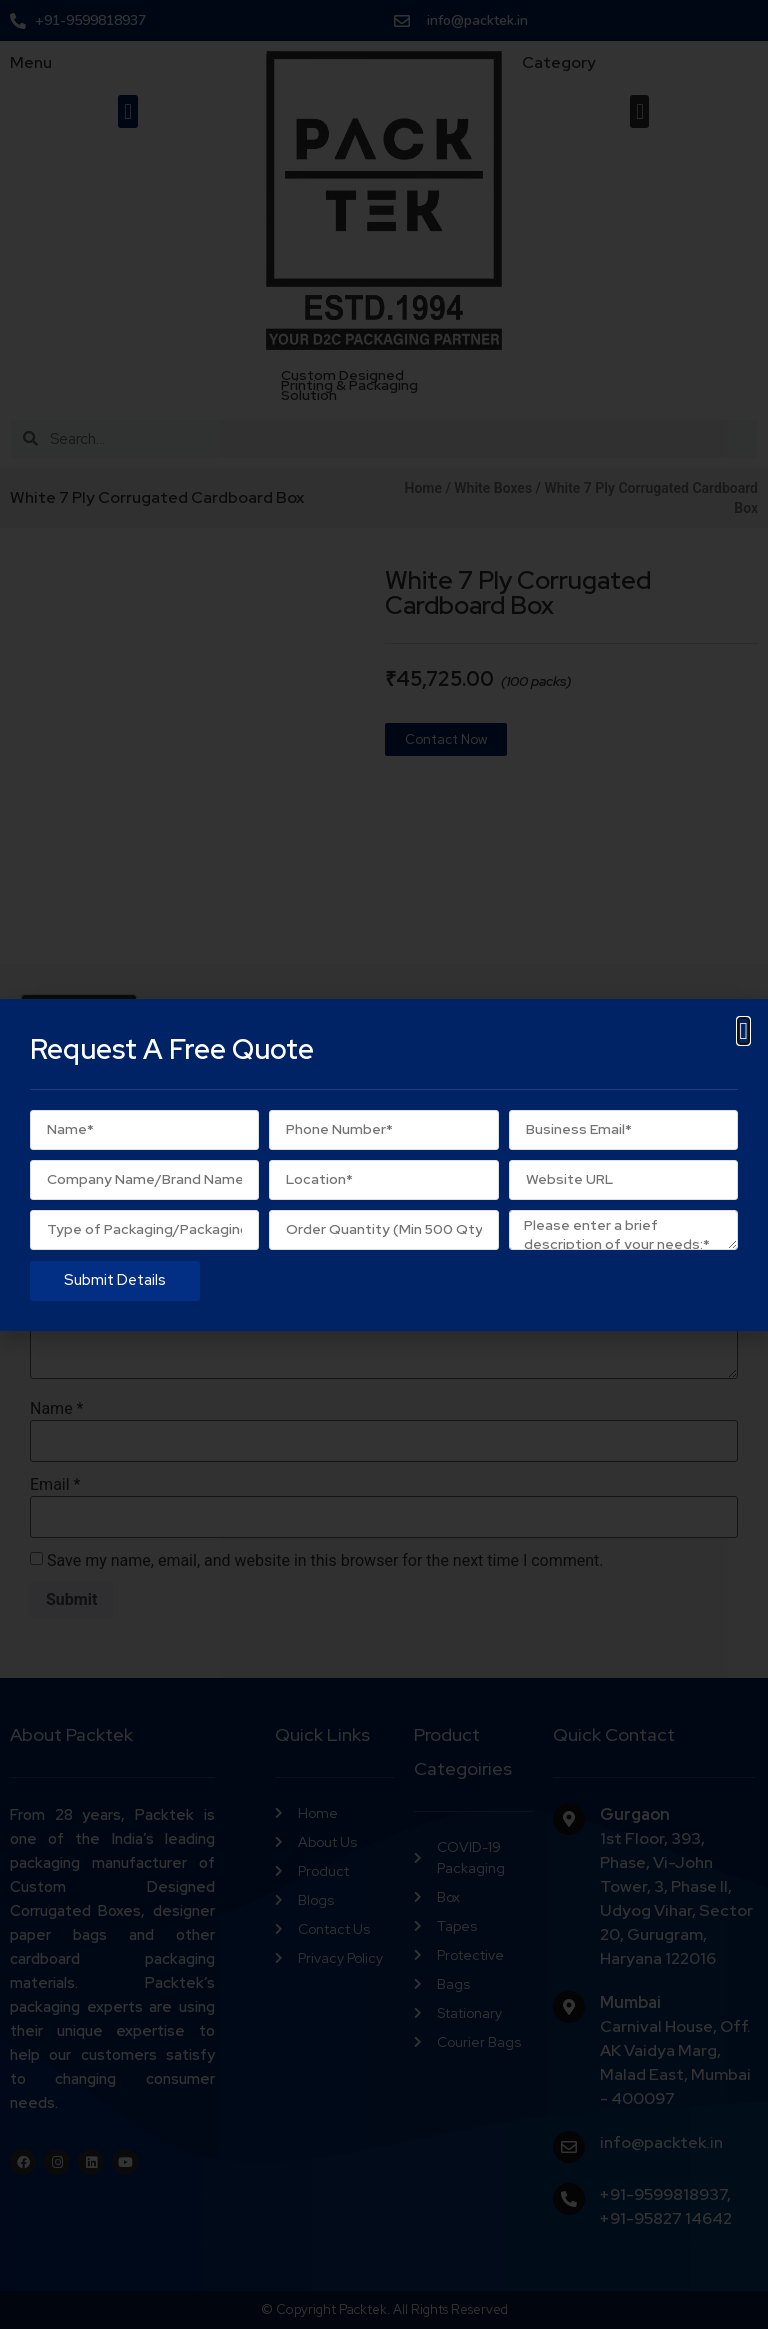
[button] (743, 1031)
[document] (384, 1164)
